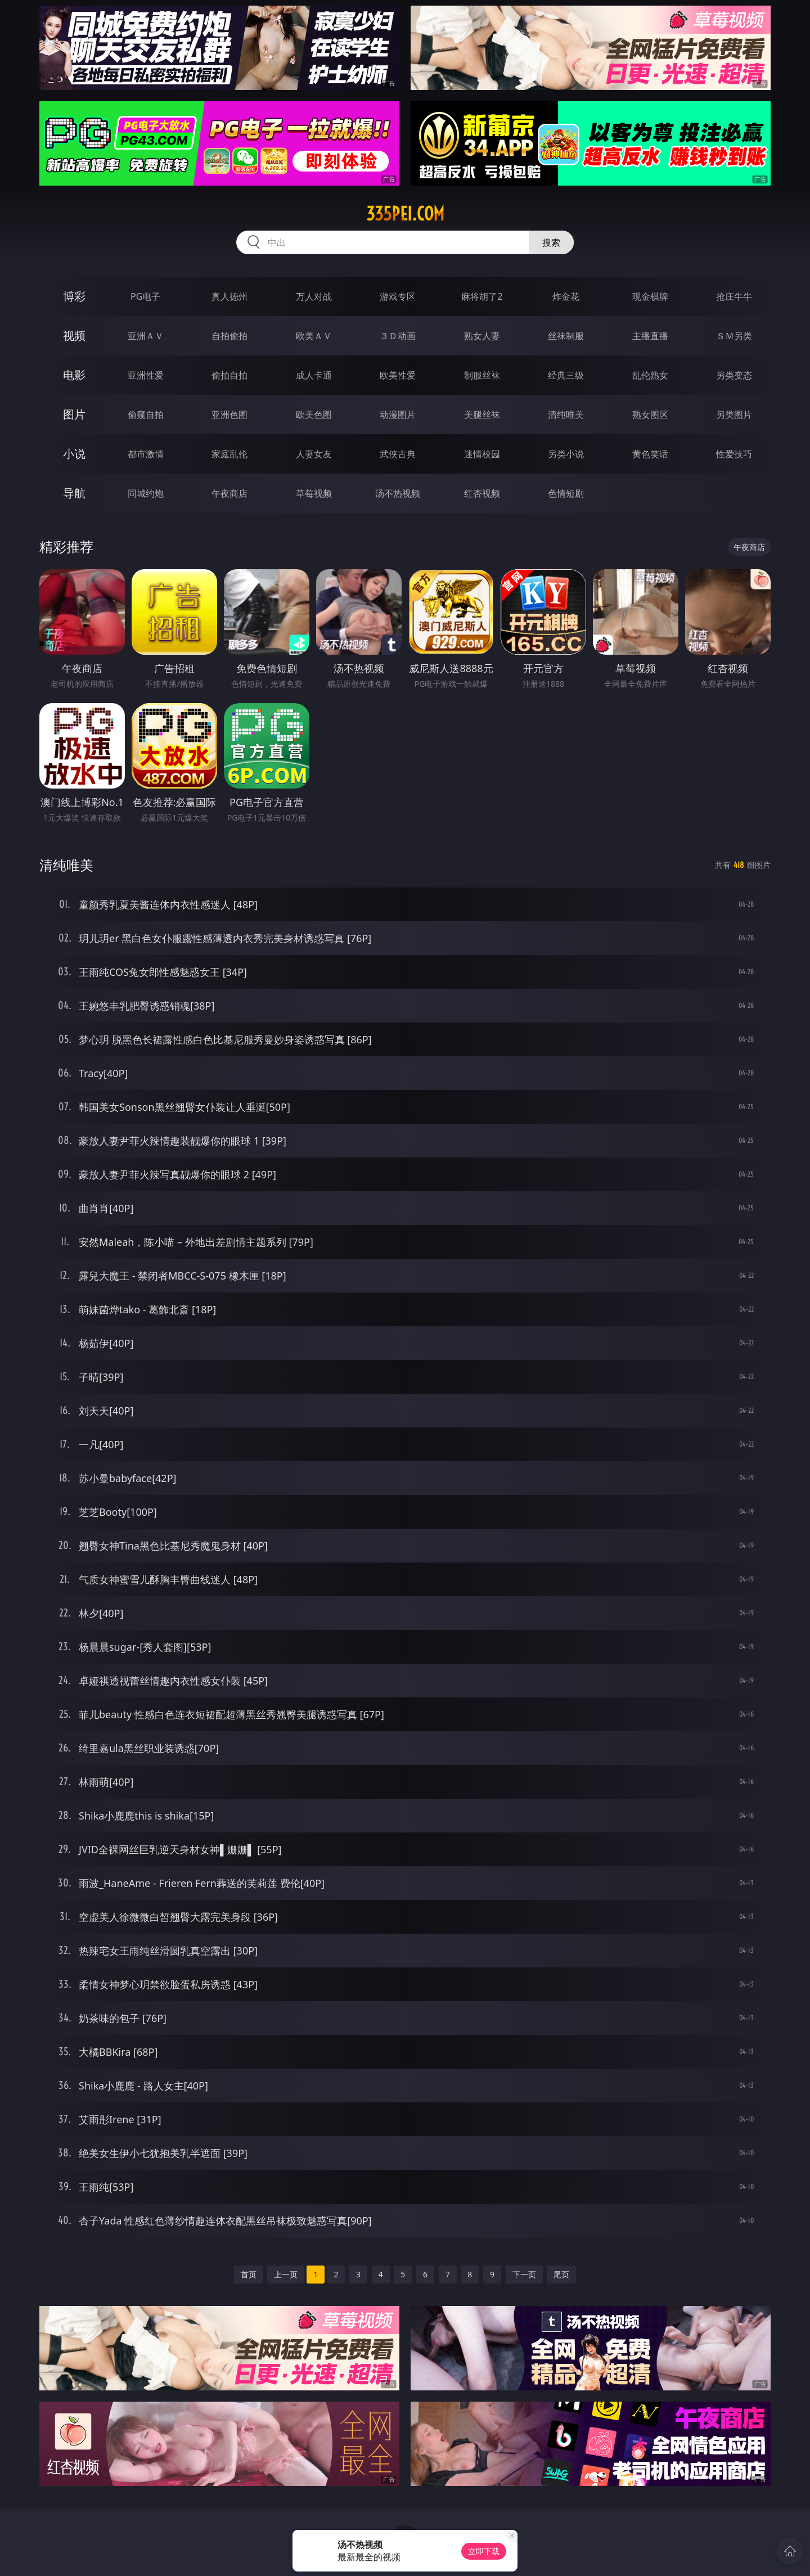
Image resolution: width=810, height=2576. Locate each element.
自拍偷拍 (230, 336)
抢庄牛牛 (734, 296)
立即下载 (484, 2551)
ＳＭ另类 (734, 336)
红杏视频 (482, 493)
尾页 (561, 2274)
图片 (74, 414)
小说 (74, 453)
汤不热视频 (397, 493)
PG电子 (145, 296)
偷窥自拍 (146, 414)
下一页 (524, 2274)
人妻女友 (314, 454)
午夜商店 (230, 493)
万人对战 (314, 296)
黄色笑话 (650, 454)
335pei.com (405, 213)
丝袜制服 (566, 336)
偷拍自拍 (230, 375)
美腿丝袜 (482, 414)
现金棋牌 (650, 296)
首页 (248, 2274)
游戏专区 (398, 296)
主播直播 (650, 336)
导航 (74, 493)
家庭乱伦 (230, 454)
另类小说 (566, 454)
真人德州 (230, 296)
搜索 (551, 242)
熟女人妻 (482, 336)
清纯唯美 (566, 414)
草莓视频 (314, 493)
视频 (74, 335)
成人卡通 (314, 375)
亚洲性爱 (146, 375)
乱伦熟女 (650, 375)
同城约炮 (146, 493)
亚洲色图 (230, 414)
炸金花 (565, 296)
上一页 (286, 2274)
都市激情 (146, 454)
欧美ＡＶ (314, 336)
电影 (74, 374)
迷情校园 (482, 454)
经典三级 (566, 375)
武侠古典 (398, 454)
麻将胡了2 (481, 296)
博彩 (74, 296)
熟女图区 (650, 414)
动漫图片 (398, 414)
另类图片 (734, 414)
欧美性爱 (398, 375)
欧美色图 (314, 414)
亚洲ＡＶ (146, 336)
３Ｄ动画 (398, 336)
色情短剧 (566, 493)
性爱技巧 (734, 454)
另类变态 (734, 375)
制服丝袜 (482, 375)
